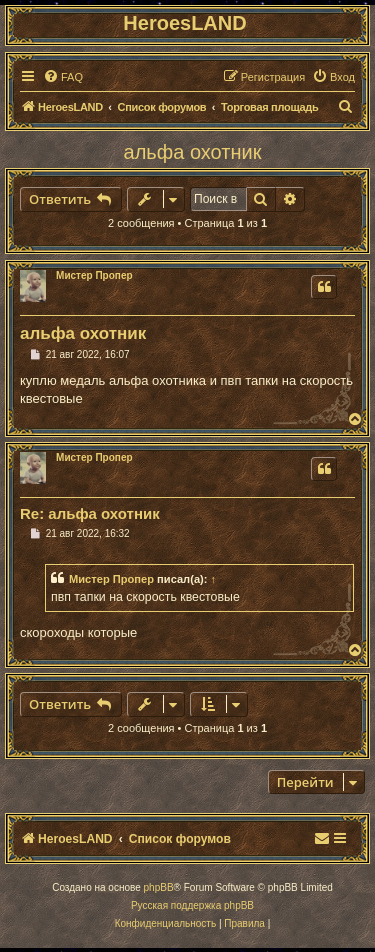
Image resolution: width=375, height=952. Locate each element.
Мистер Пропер (94, 275)
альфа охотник (193, 152)
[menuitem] (63, 77)
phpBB (159, 887)
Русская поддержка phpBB (192, 905)
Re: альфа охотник (90, 513)
